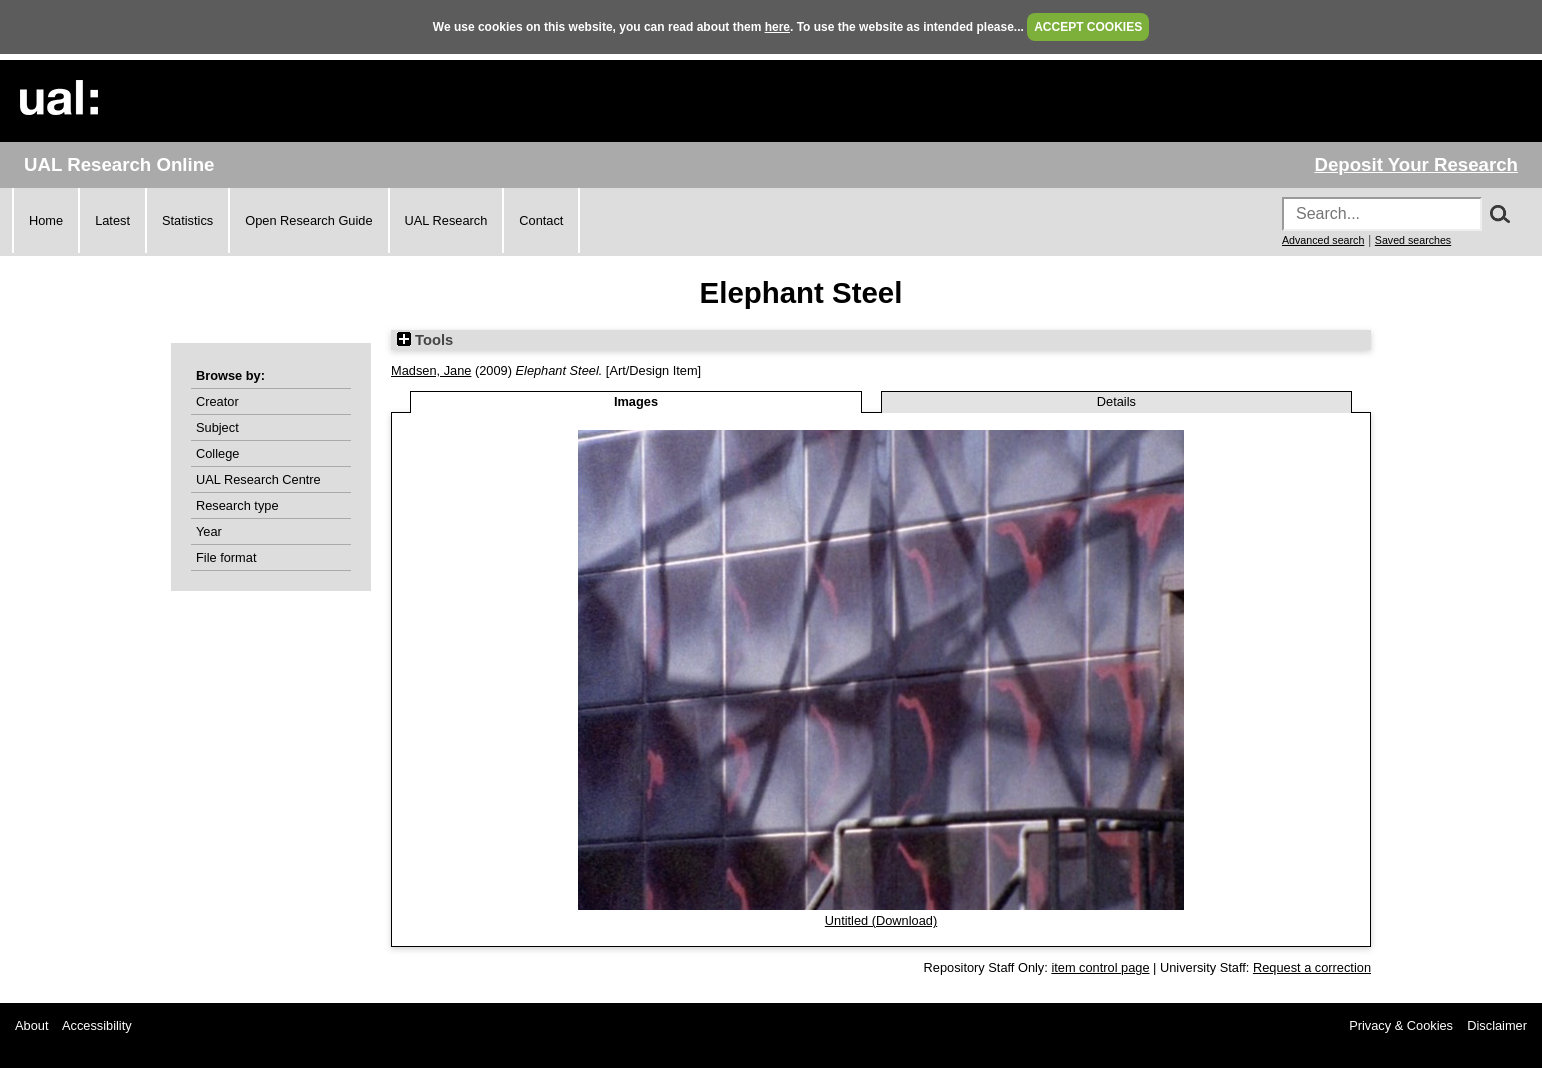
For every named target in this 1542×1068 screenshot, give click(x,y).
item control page (1100, 967)
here (777, 27)
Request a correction (1312, 967)
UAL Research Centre (258, 479)
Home (46, 220)
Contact (541, 220)
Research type (237, 505)
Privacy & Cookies (1401, 1025)
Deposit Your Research (1416, 164)
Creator (217, 401)
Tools (425, 340)
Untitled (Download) (881, 920)
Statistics (187, 220)
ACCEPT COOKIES (1088, 27)
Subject (217, 427)
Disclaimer (1497, 1025)
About (31, 1025)
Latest (112, 220)
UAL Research (446, 220)
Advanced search (1323, 240)
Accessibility (97, 1025)
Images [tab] (636, 401)
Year (209, 531)
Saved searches (1413, 240)
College (217, 453)
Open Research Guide (308, 220)
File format (226, 557)
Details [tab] (1116, 401)
